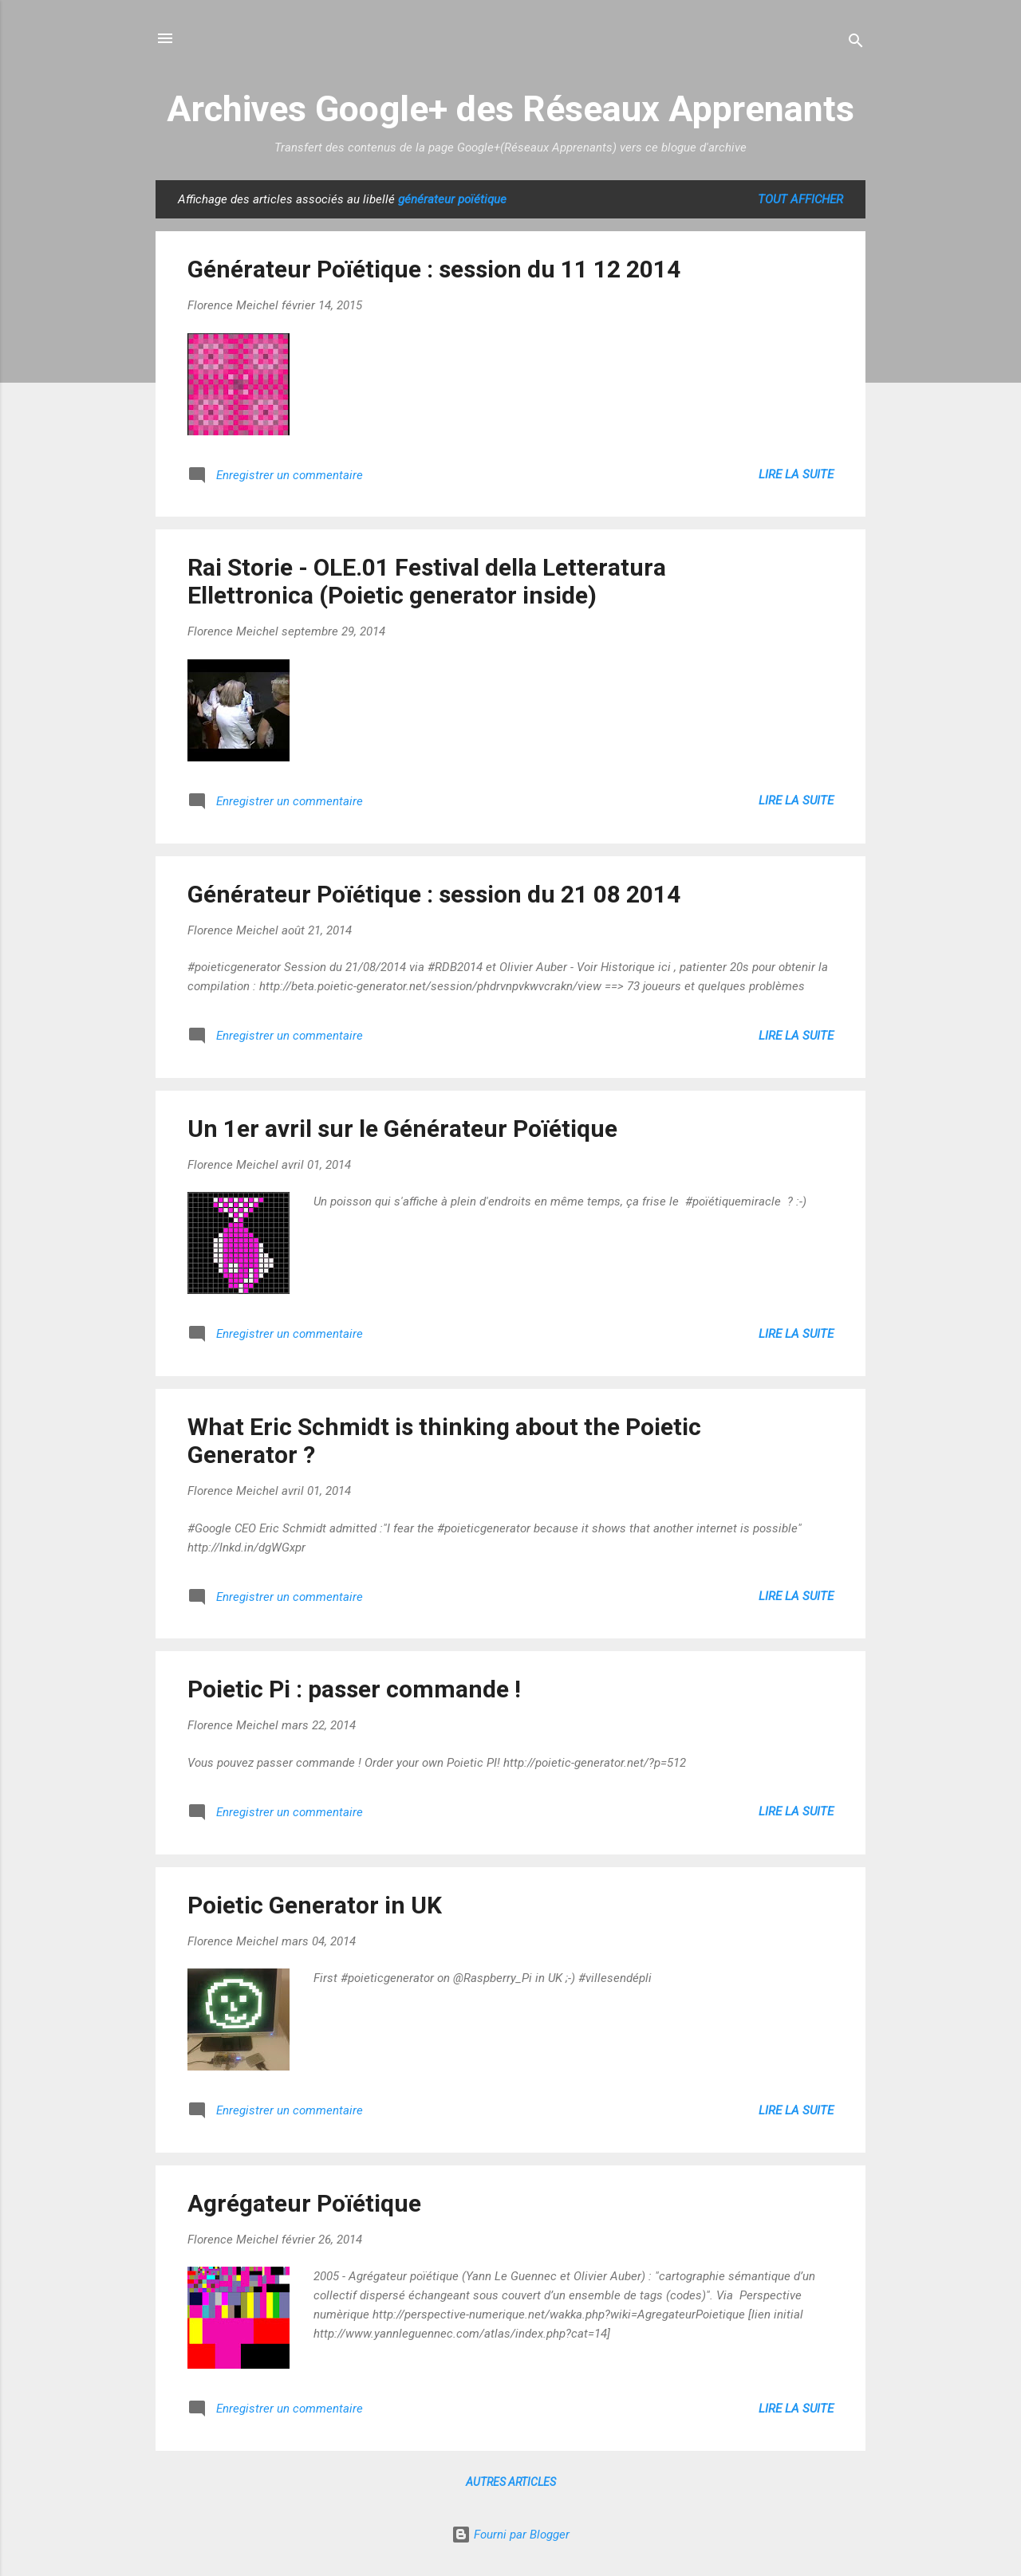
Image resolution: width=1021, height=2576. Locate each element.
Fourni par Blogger (510, 2534)
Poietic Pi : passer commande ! (354, 1689)
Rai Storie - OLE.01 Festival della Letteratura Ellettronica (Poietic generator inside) (426, 581)
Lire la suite (796, 474)
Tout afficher (800, 199)
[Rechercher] (855, 43)
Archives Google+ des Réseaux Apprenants (510, 109)
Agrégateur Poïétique (304, 2203)
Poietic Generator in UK (314, 1905)
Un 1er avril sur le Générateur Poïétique (402, 1128)
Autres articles (511, 2482)
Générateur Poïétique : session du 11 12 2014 (433, 269)
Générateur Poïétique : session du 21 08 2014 (433, 894)
